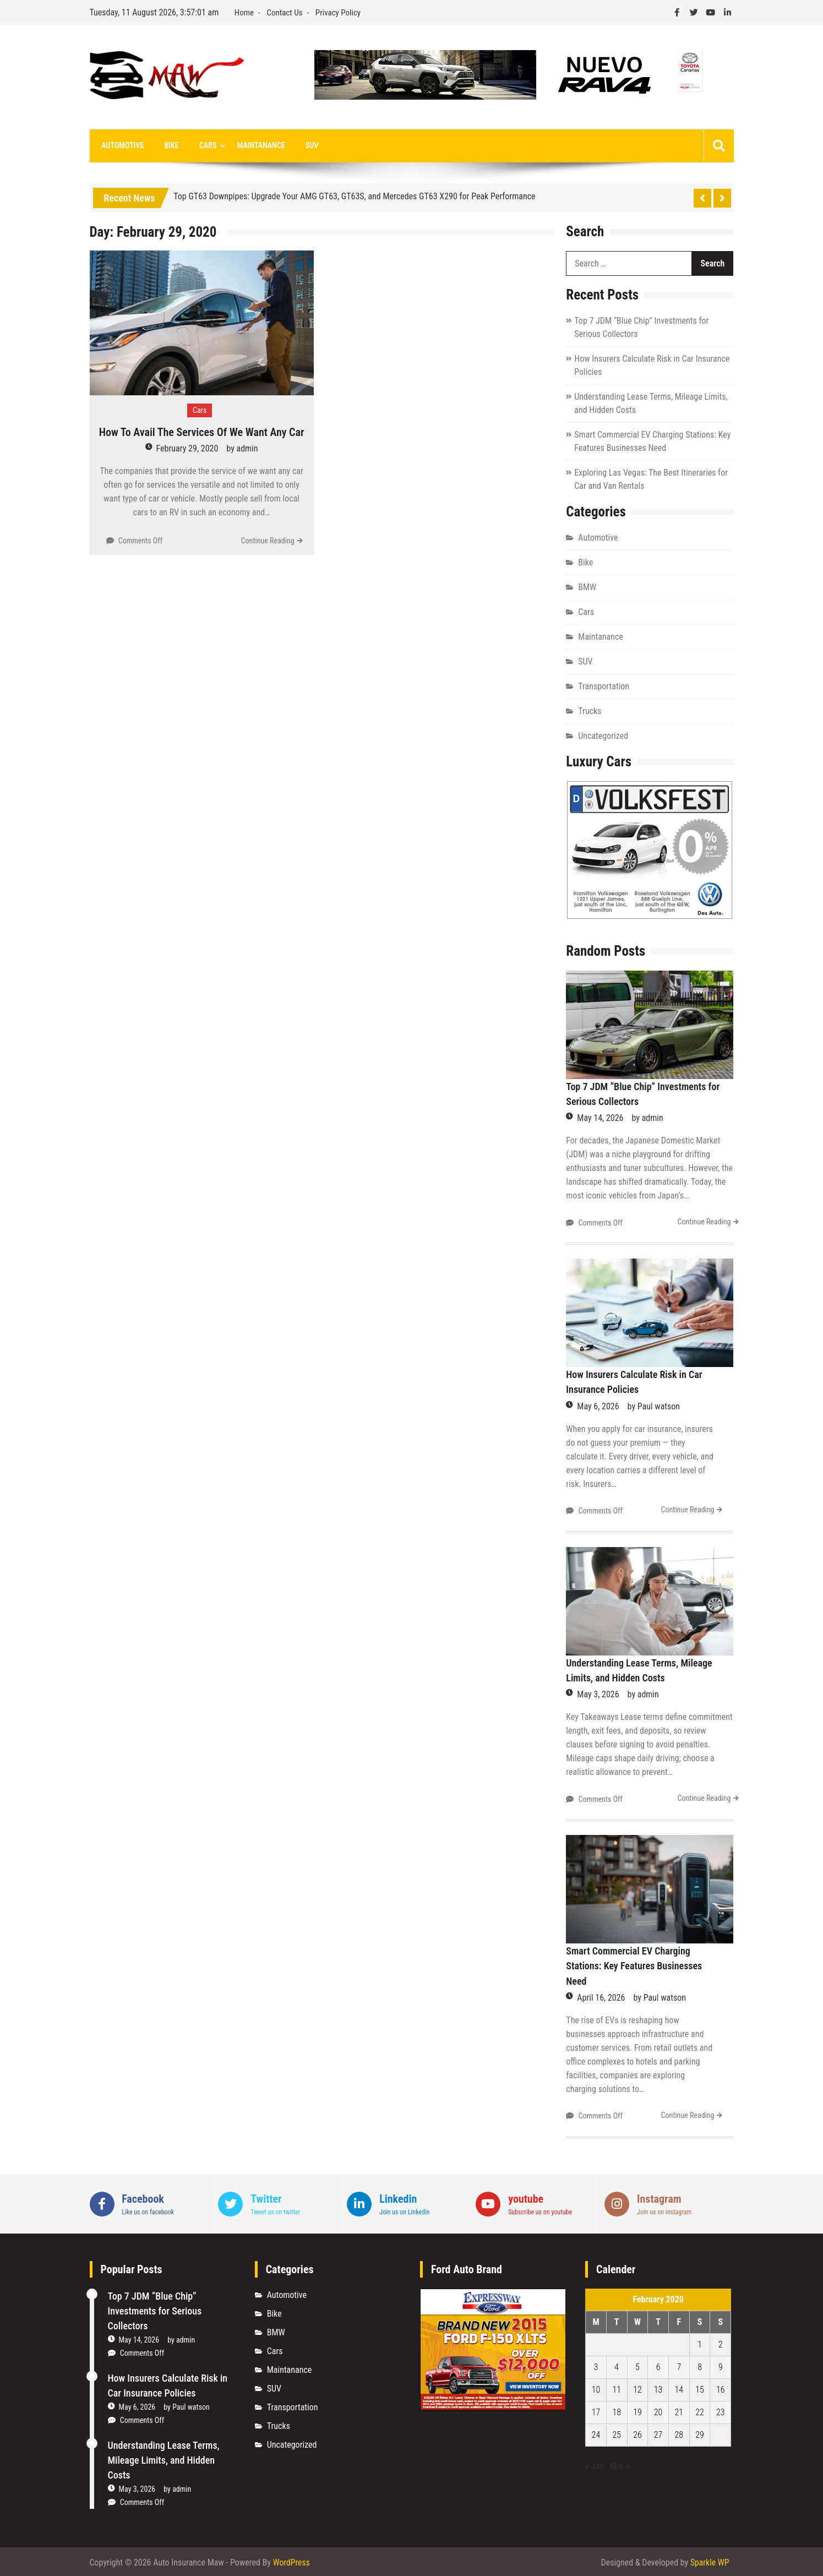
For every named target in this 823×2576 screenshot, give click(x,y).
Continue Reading (268, 541)
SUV (302, 145)
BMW (587, 587)
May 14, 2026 (600, 1118)
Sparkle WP (709, 2561)
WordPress (291, 2561)
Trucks (589, 711)
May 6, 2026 (598, 1406)
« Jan (594, 2464)
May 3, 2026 (598, 1694)
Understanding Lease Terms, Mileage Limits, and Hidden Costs (164, 2458)
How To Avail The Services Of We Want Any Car (201, 432)
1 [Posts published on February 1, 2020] (699, 2343)
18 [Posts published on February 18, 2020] (616, 2410)
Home (244, 13)
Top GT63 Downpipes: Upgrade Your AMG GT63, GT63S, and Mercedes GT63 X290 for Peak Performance (354, 196)
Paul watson (658, 1406)
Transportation (603, 687)
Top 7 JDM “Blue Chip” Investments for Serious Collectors (155, 2309)
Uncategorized (603, 736)
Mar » (619, 2464)
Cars (202, 145)
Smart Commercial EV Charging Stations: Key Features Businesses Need (634, 1964)
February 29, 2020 (187, 449)
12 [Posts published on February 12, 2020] (637, 2388)
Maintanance (254, 145)
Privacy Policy (338, 13)
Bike (168, 145)
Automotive (122, 145)
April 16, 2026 (601, 1996)
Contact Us (284, 13)
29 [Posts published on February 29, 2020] (699, 2433)
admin (247, 449)
